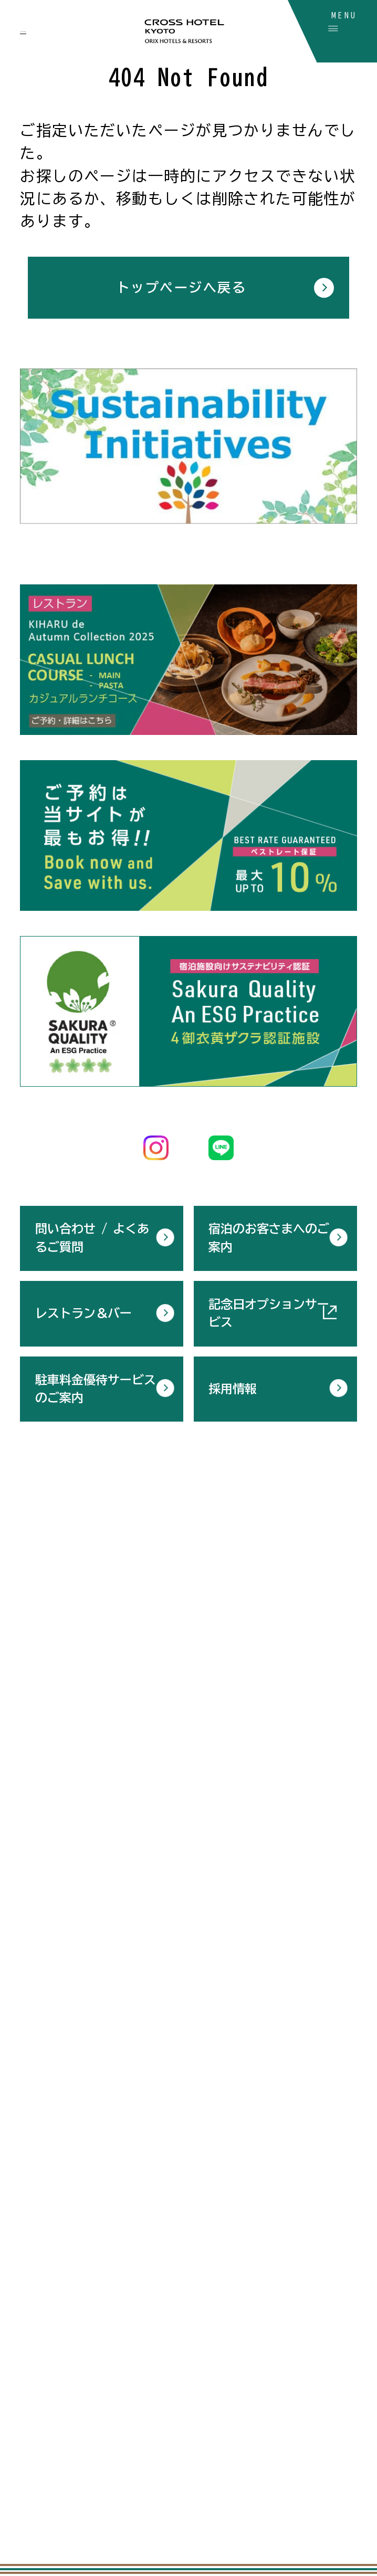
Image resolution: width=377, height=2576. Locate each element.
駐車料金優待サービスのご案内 (95, 1386)
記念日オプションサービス (268, 1310)
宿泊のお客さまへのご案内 (268, 1235)
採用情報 (232, 1386)
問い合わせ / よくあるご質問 (92, 1235)
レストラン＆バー (83, 1310)
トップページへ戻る (181, 287)
